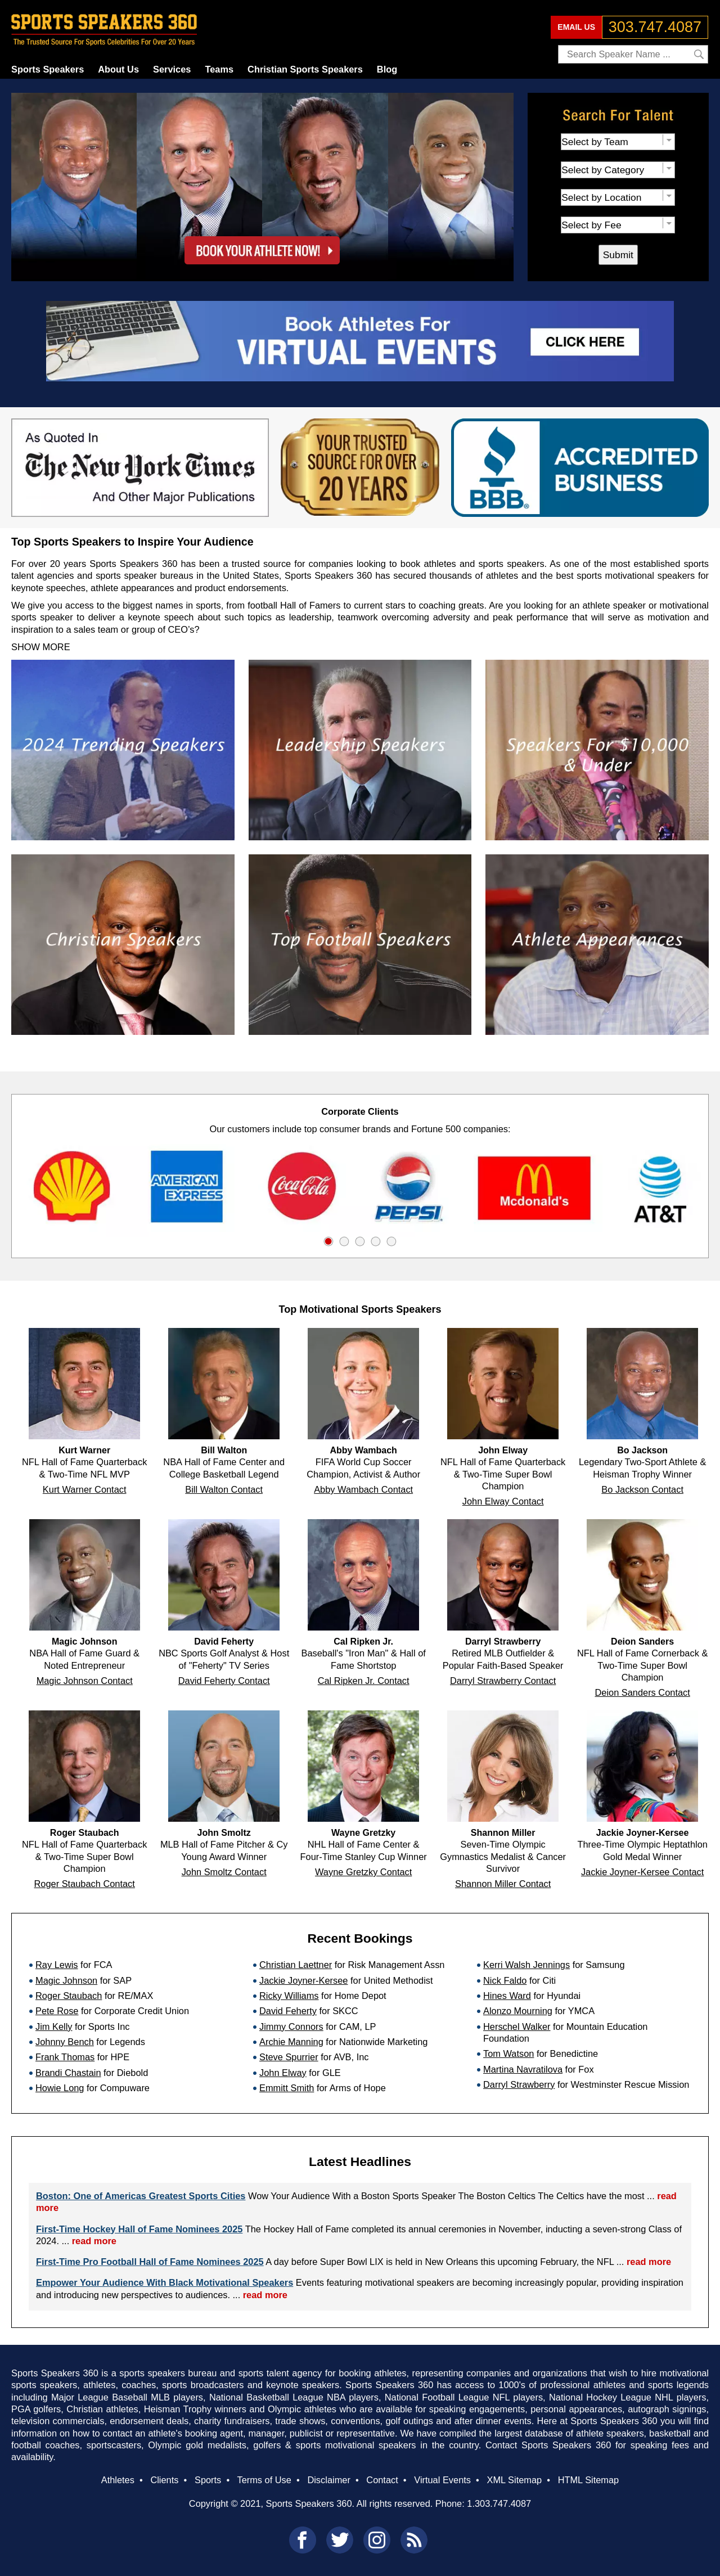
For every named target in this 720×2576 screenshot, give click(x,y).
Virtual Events (442, 2480)
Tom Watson (508, 2053)
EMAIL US (576, 26)
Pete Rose (56, 2011)
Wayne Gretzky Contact (363, 1872)
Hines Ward (507, 1995)
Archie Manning (291, 2042)
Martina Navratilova (522, 2069)
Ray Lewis (56, 1965)
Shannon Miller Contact (503, 1884)
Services (172, 69)
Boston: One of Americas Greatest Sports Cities (140, 2196)
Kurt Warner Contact (85, 1489)
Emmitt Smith (286, 2088)
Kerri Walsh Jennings (526, 1965)
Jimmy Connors (291, 2026)
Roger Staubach (68, 1995)
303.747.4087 (655, 27)
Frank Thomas (64, 2057)
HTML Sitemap (588, 2480)
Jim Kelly (54, 2026)
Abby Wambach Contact (363, 1489)
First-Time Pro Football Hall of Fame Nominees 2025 (150, 2262)
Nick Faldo (504, 1980)
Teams (219, 69)
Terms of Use (264, 2480)
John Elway (283, 2073)
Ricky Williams (289, 1995)
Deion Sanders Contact (642, 1692)
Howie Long (59, 2088)
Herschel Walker (517, 2026)
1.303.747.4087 (499, 2503)
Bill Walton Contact (224, 1489)
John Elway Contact (503, 1501)
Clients (164, 2480)
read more (94, 2241)
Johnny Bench (64, 2042)
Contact (382, 2480)
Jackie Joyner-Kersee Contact (642, 1872)
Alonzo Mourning (517, 2011)
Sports (208, 2480)
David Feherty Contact (224, 1681)
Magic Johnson (66, 1980)
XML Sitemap (514, 2480)
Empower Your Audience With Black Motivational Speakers (164, 2282)
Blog (387, 69)
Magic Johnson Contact (85, 1681)
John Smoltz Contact (224, 1872)
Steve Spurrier (288, 2057)
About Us (118, 69)
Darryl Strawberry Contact (503, 1681)
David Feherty (288, 2011)
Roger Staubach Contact (84, 1884)
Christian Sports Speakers (305, 69)
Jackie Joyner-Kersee (303, 1980)
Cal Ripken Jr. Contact (364, 1681)
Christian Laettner (295, 1965)
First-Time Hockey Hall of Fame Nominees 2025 (139, 2229)
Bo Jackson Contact (642, 1489)
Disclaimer (328, 2480)
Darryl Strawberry (519, 2084)
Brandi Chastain (68, 2073)
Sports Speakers (47, 69)
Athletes (117, 2480)
